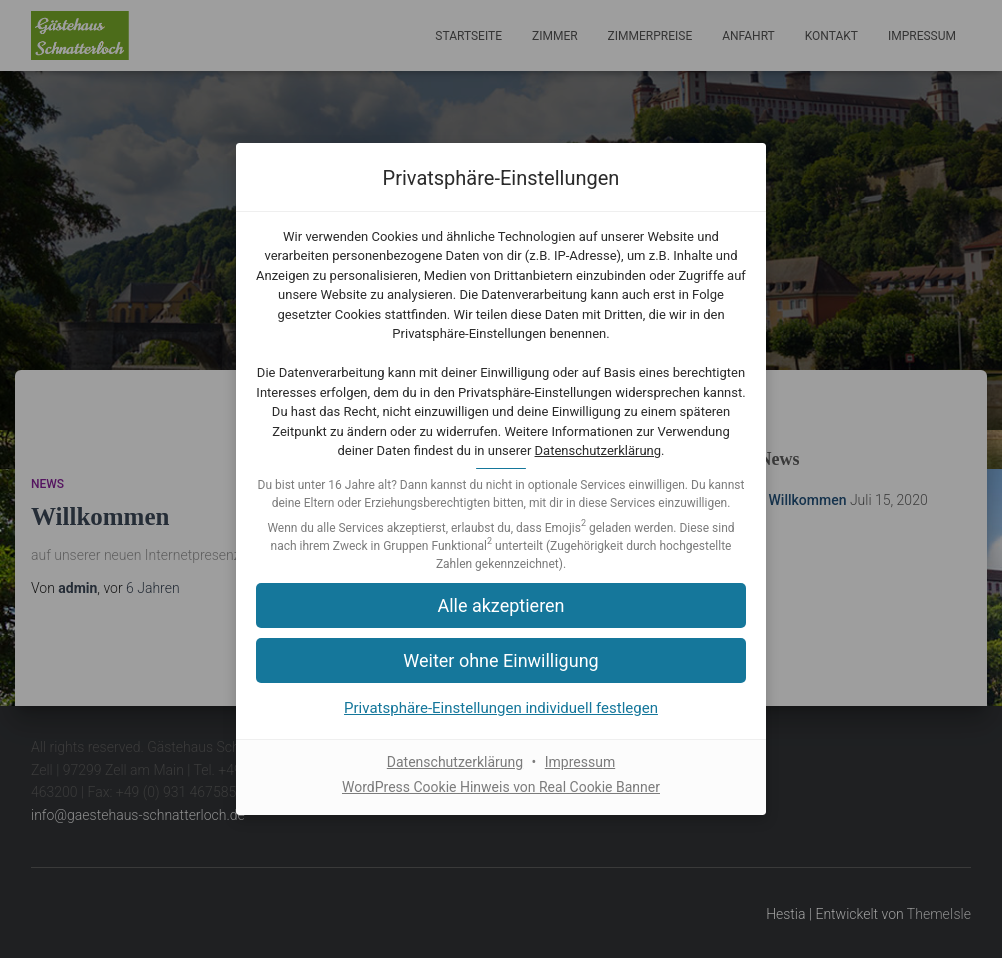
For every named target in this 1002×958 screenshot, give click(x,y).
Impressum (580, 762)
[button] (501, 660)
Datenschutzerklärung (598, 450)
